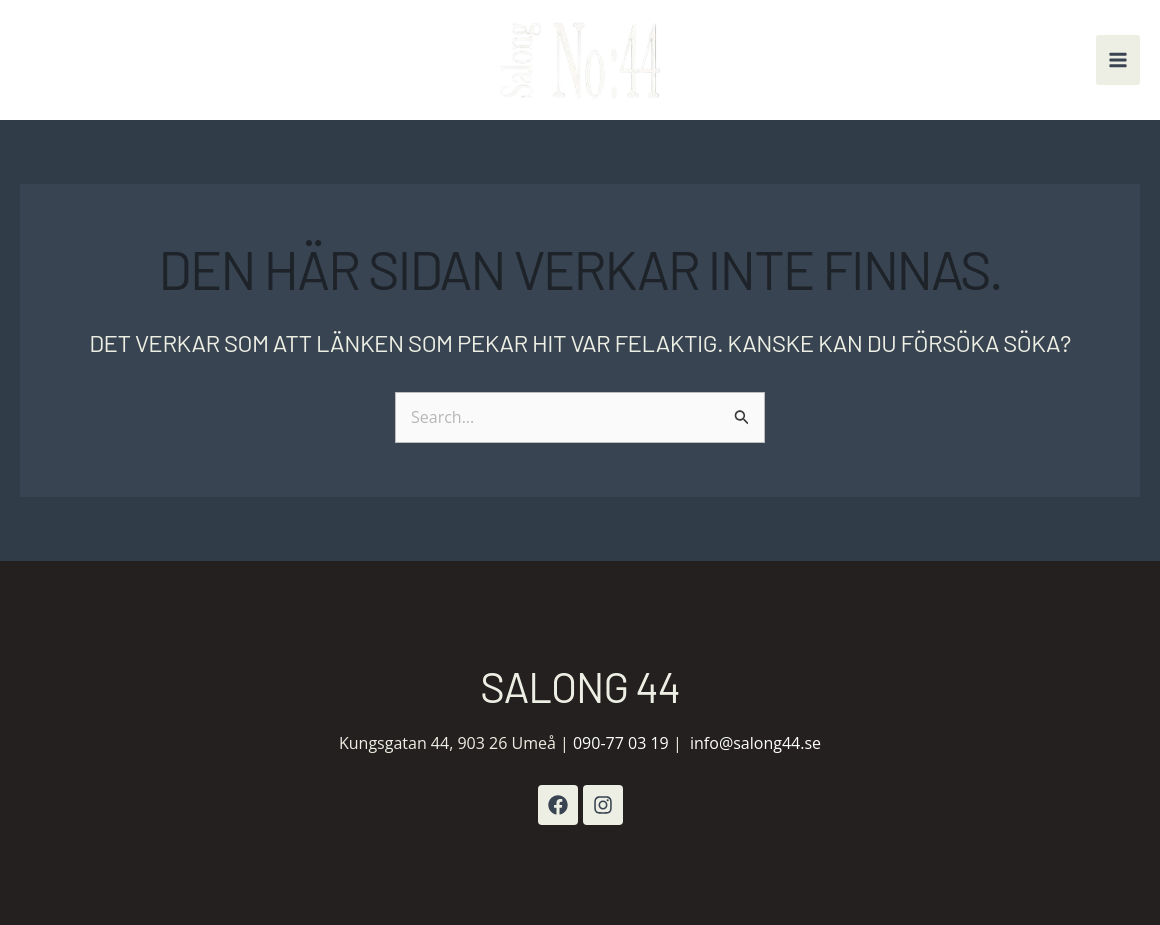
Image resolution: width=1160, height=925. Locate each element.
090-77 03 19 (621, 743)
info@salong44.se (755, 743)
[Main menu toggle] (1118, 60)
